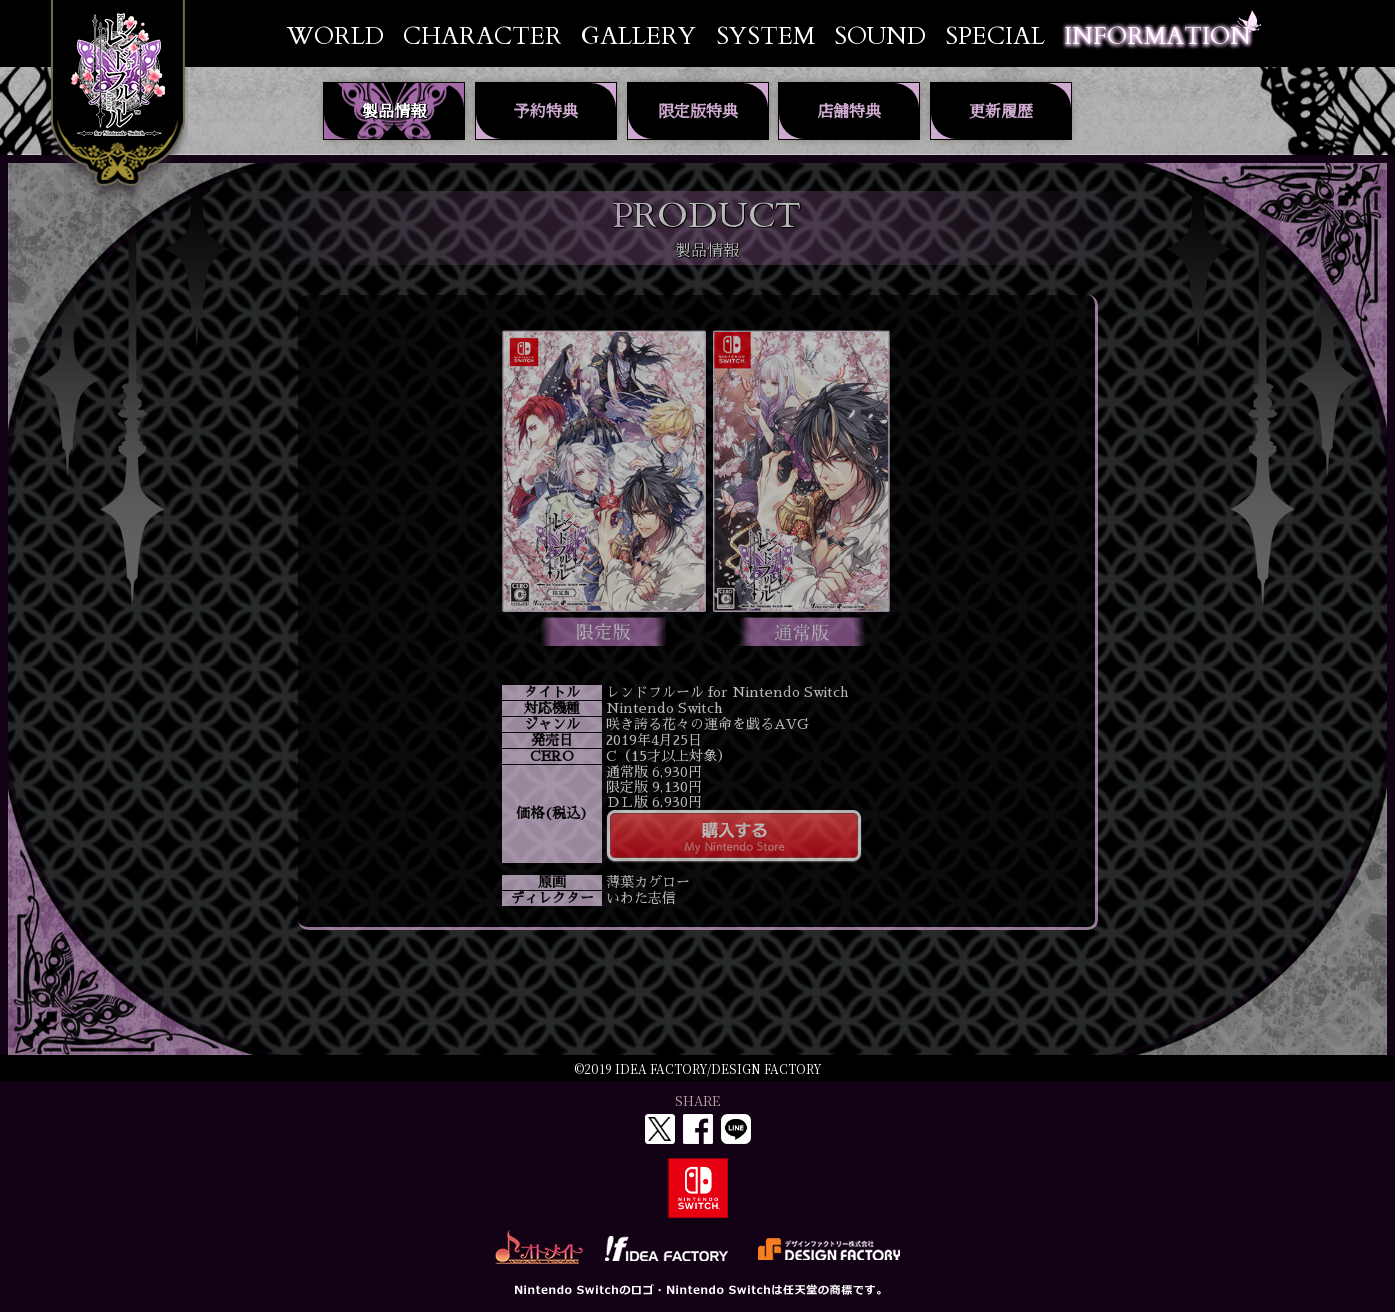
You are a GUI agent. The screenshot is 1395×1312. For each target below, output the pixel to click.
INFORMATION (1157, 36)
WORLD (335, 36)
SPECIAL (995, 36)
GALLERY (638, 36)
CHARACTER (482, 36)
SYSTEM (765, 36)
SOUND (880, 36)
